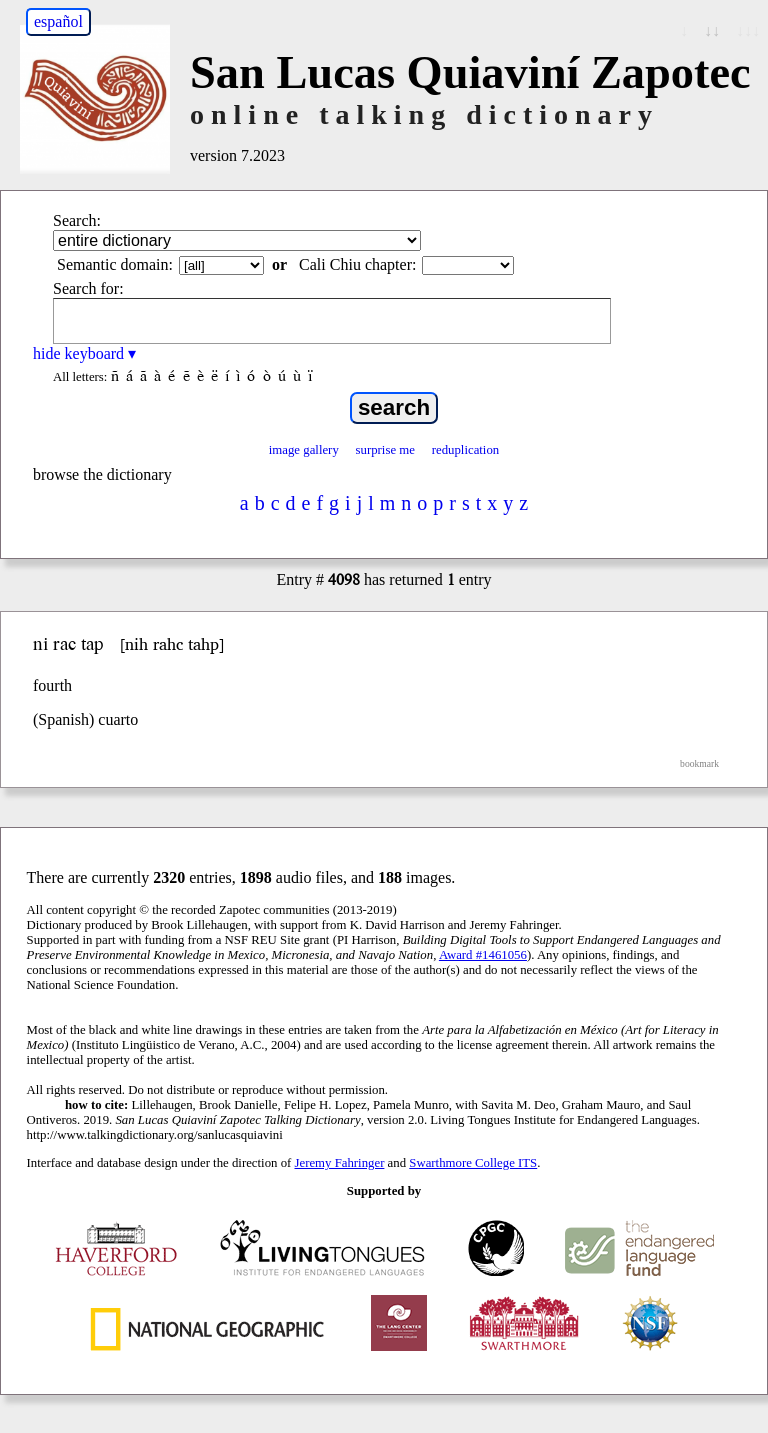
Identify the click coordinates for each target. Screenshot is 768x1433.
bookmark (699, 763)
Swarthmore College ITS (473, 1163)
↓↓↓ (748, 30)
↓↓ (712, 30)
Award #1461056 (483, 955)
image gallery (304, 450)
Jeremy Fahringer (340, 1163)
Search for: (88, 288)
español (58, 21)
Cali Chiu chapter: (357, 264)
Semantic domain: (115, 264)
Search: (77, 220)
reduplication (466, 450)
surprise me (385, 450)
